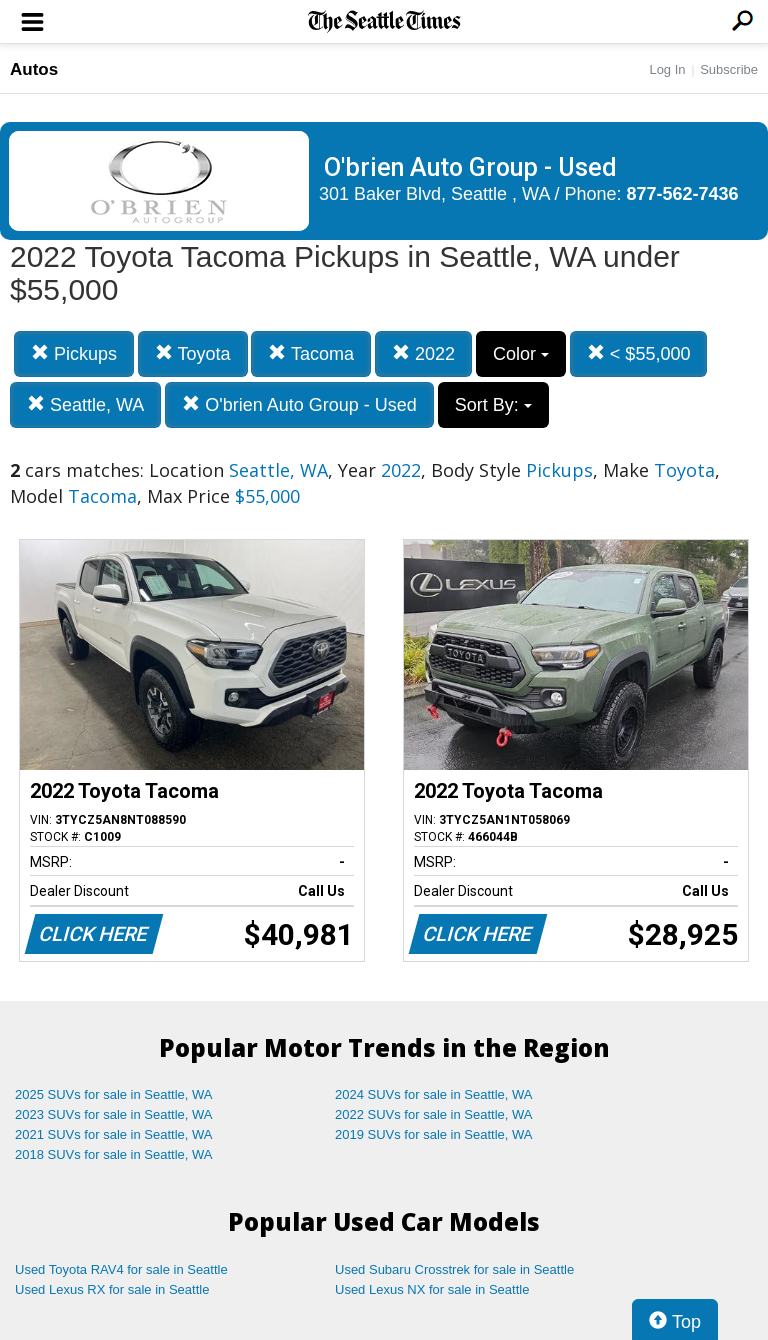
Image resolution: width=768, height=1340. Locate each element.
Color (521, 354)
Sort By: (493, 405)
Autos (34, 69)
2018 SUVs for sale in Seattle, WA (114, 1154)
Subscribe (729, 69)
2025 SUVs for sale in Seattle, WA (114, 1094)
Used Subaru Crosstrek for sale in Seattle (454, 1269)
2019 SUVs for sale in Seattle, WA (434, 1134)
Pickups (74, 353)
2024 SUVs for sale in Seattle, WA (434, 1094)
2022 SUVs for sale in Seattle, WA (434, 1114)
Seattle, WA (85, 404)
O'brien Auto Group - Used (299, 404)
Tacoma (311, 353)
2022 (423, 353)
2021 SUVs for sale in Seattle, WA (114, 1134)
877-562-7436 (683, 194)
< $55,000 (639, 353)
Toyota (193, 353)
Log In (667, 69)
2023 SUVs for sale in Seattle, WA (114, 1114)
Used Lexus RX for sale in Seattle (112, 1289)
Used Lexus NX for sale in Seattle (432, 1289)
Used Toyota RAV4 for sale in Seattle (121, 1269)
